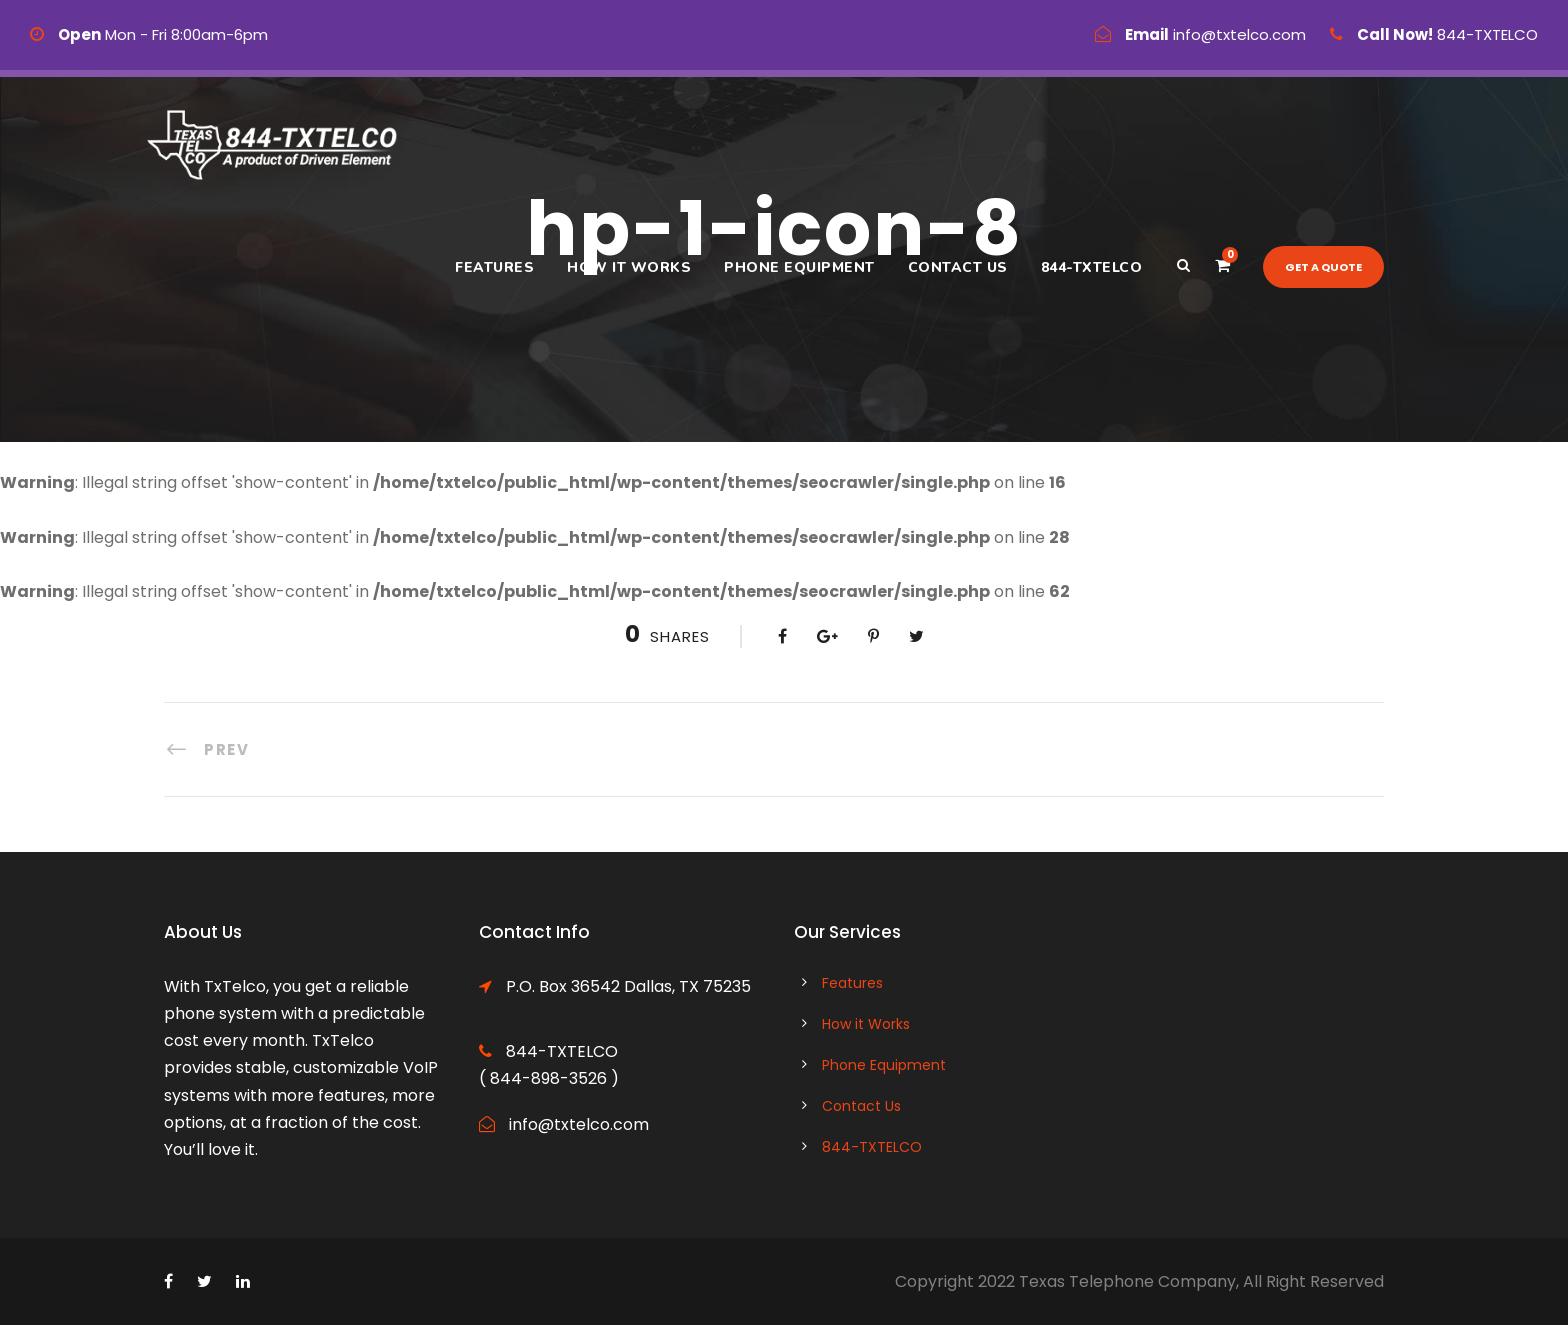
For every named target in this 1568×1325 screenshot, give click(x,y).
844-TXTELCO (1092, 267)
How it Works (629, 267)
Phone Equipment (799, 267)
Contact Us (958, 267)
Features (494, 267)
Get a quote (1323, 267)
